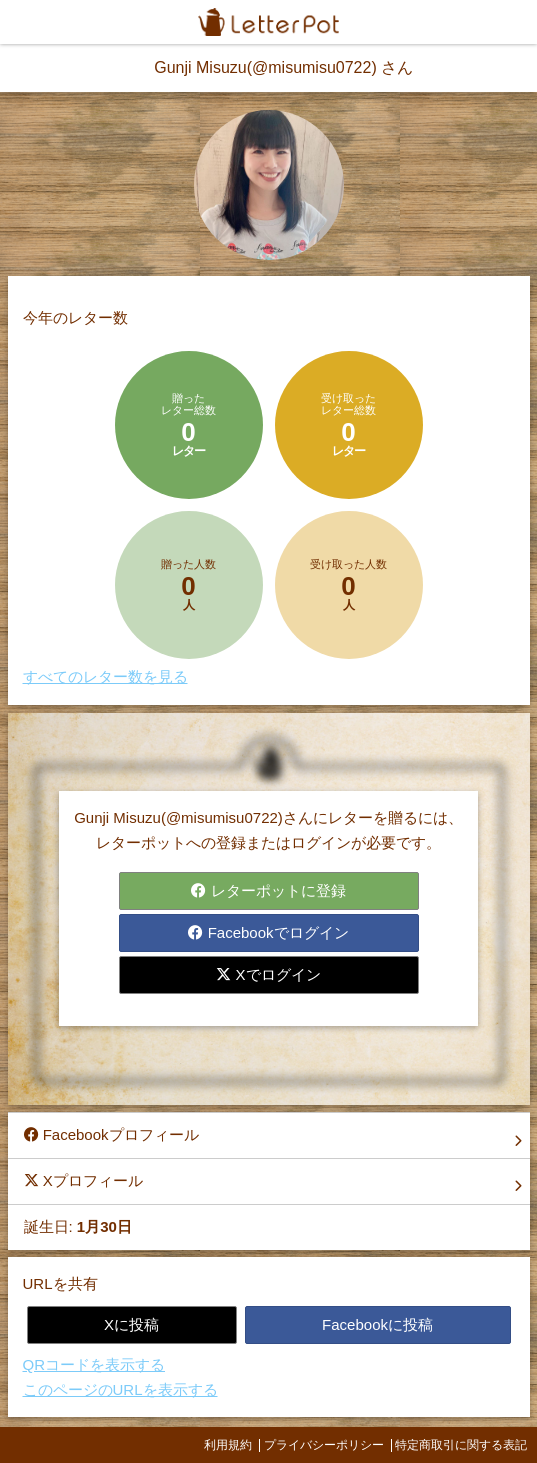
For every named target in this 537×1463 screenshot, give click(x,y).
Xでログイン (268, 974)
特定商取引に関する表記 (461, 1445)
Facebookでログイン (268, 932)
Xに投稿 (131, 1324)
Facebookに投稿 (377, 1324)
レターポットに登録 (268, 890)
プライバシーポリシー (324, 1445)
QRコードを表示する (94, 1364)
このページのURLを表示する (120, 1389)
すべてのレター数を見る (105, 676)
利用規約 (228, 1445)
